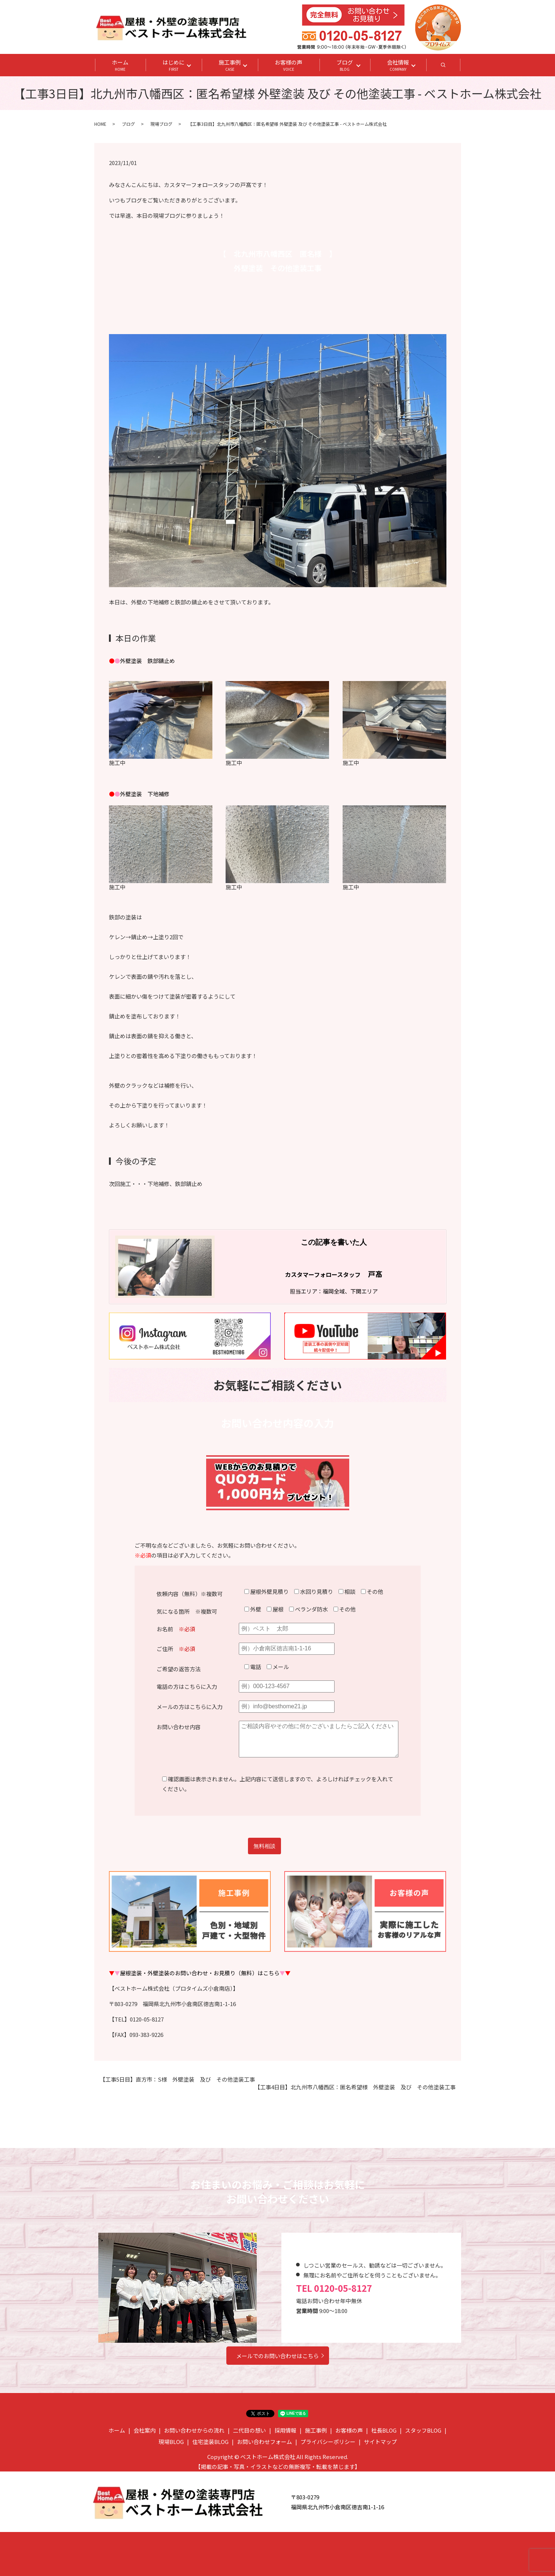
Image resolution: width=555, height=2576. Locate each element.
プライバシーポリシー (327, 2441)
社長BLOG (384, 2430)
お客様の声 (288, 65)
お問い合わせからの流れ (194, 2430)
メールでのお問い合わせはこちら (277, 2356)
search (451, 67)
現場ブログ (161, 124)
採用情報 (285, 2430)
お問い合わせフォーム (264, 2441)
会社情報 (398, 65)
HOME (100, 124)
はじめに (174, 65)
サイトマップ (380, 2441)
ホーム (120, 65)
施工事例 (230, 65)
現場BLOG (171, 2441)
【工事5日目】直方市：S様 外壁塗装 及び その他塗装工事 (177, 2079)
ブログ (344, 65)
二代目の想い (249, 2430)
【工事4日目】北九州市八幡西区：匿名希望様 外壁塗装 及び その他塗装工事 (355, 2087)
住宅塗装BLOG (210, 2441)
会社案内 (145, 2430)
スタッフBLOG (423, 2430)
